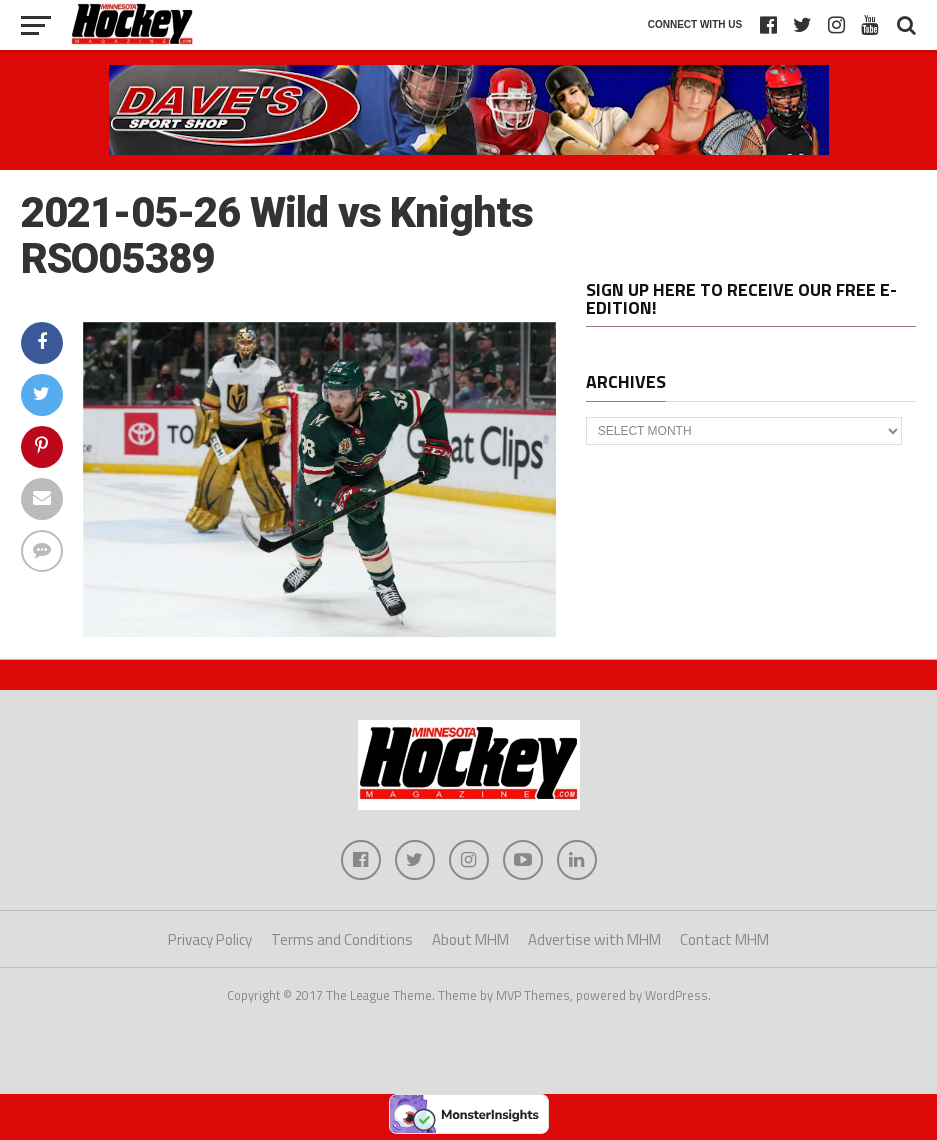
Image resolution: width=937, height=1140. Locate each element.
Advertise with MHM (594, 939)
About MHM (470, 939)
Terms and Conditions (342, 939)
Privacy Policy (210, 939)
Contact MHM (724, 939)
